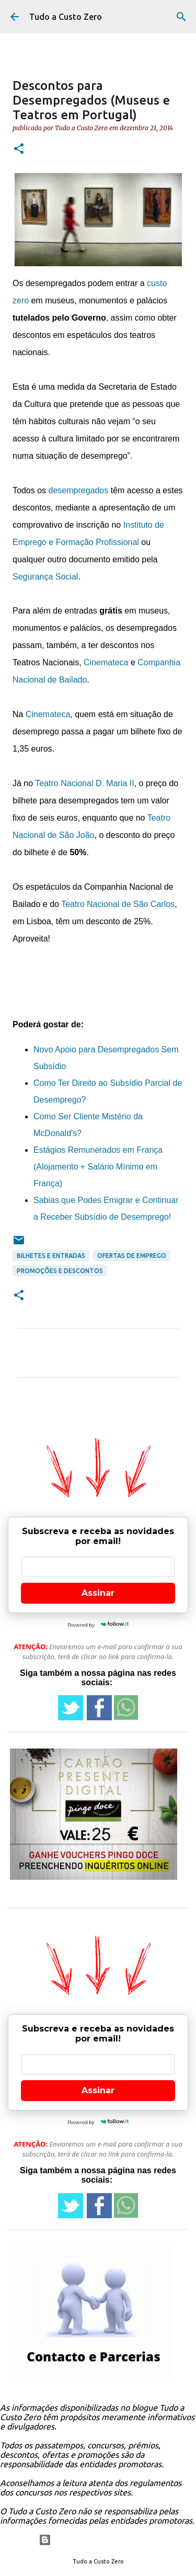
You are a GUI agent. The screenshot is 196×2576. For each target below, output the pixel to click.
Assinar (98, 1593)
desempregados (78, 490)
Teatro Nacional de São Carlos (118, 904)
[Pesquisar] (181, 16)
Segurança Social (45, 576)
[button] (19, 149)
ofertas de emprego (131, 1255)
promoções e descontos (60, 1270)
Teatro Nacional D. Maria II (84, 783)
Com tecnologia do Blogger (98, 2540)
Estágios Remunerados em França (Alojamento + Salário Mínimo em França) (98, 1166)
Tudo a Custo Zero (65, 16)
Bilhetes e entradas (51, 1255)
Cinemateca (106, 662)
